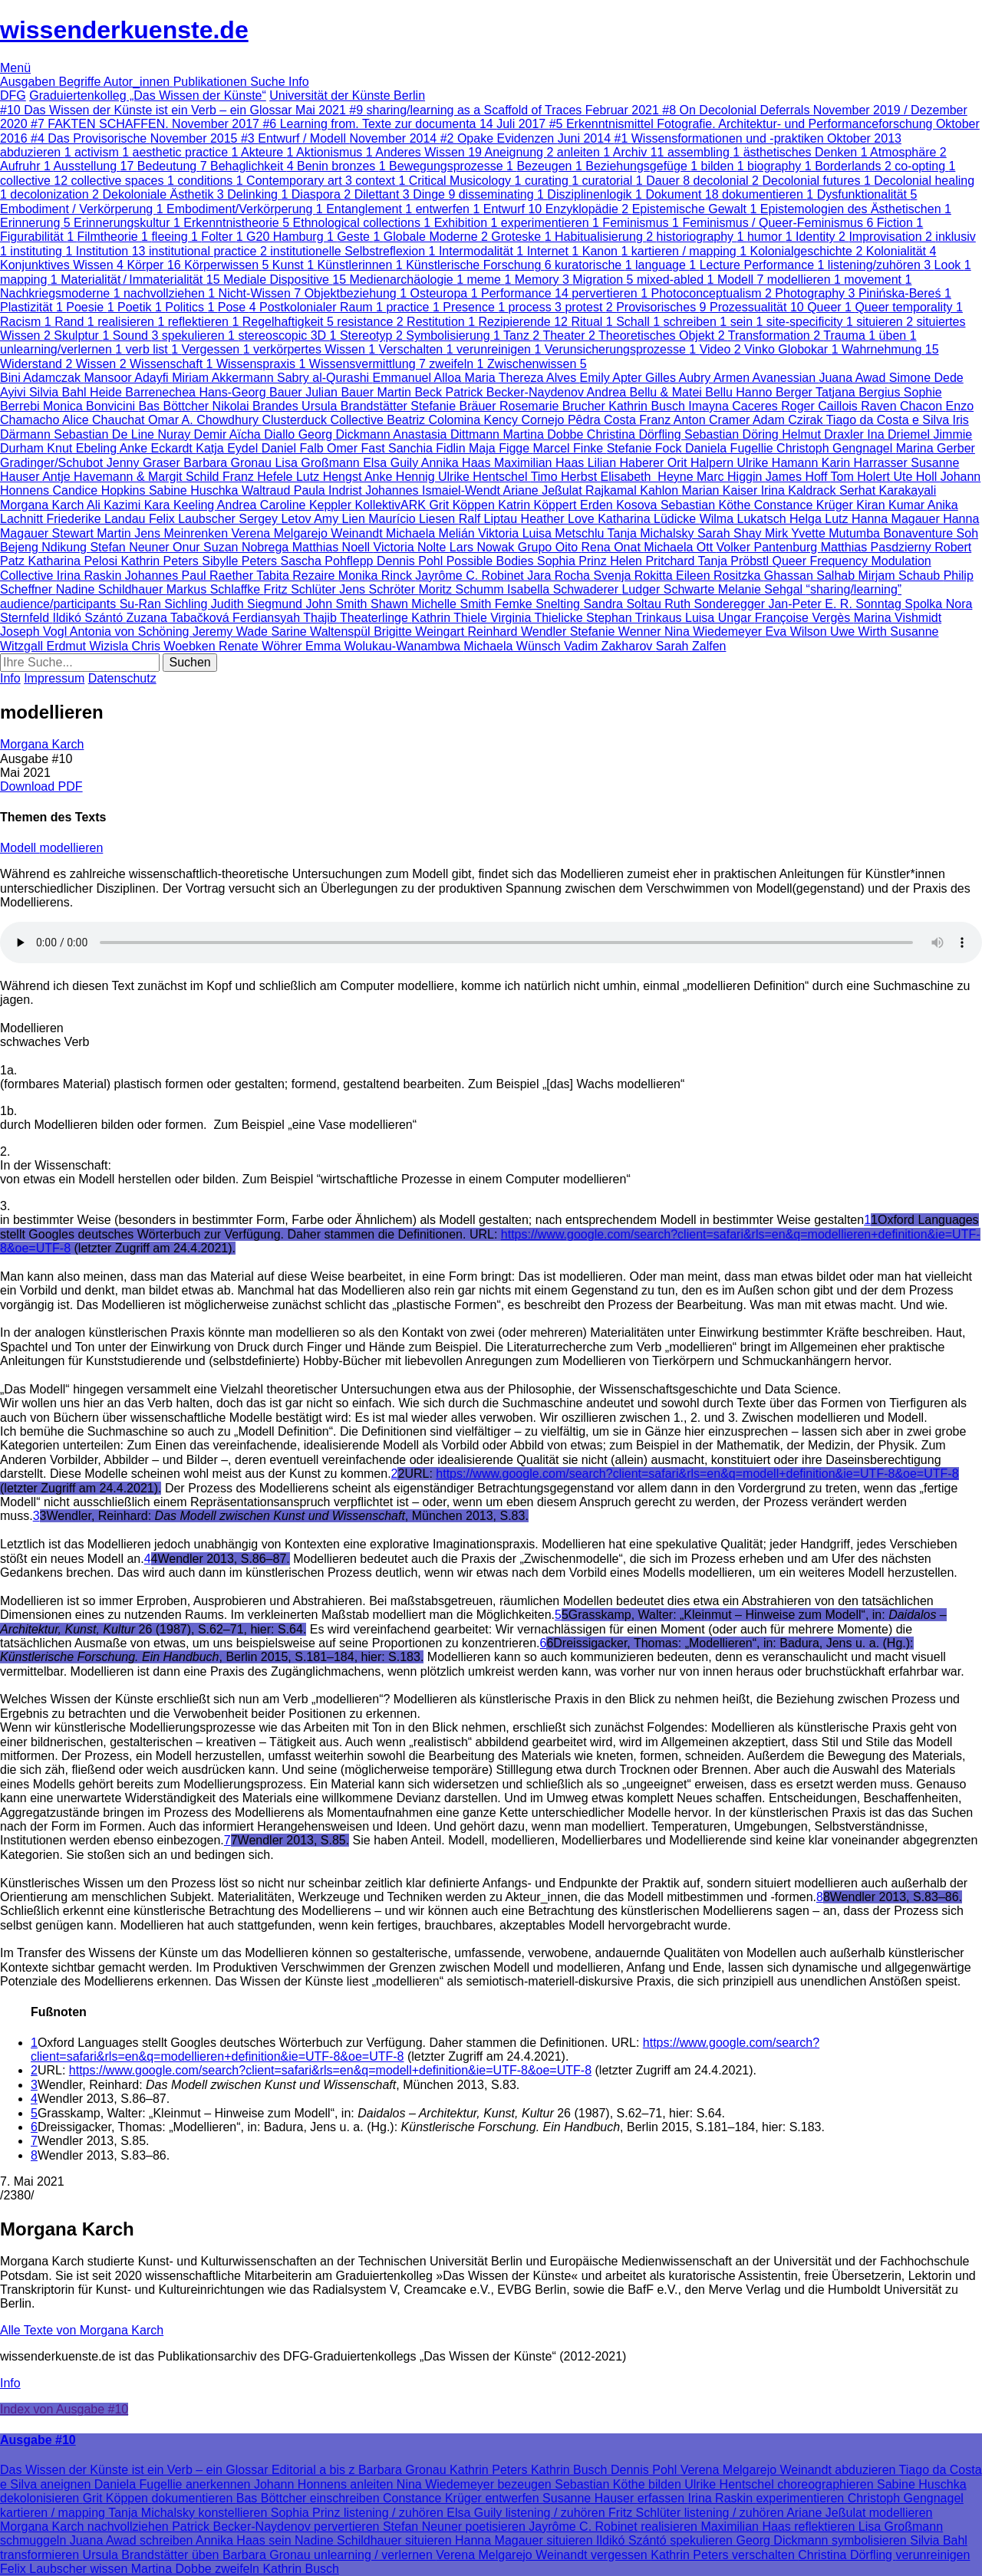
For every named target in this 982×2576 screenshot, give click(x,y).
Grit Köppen (463, 505)
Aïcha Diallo (263, 434)
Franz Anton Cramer (696, 419)
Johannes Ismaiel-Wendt (434, 490)
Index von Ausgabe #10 (64, 2409)
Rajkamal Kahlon (633, 490)
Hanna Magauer (897, 518)
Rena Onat (612, 547)
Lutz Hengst (330, 476)
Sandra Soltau (623, 603)
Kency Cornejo (526, 419)
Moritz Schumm (462, 589)
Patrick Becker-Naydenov (515, 392)
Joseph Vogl (35, 631)
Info (298, 81)
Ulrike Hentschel (484, 476)
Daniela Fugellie (730, 448)
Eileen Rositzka (720, 575)
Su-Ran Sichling (165, 603)
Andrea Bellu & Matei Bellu (661, 392)
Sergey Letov (276, 518)
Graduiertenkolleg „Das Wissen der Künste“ (147, 95)
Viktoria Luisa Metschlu (542, 533)
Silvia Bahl (59, 392)
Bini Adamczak (42, 377)
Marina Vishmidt (897, 617)
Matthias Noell (333, 547)
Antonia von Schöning (131, 631)
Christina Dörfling (635, 434)
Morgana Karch (43, 505)
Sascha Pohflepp (329, 561)
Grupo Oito (550, 547)
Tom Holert (862, 476)
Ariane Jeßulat (544, 490)
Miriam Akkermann (224, 377)
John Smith (337, 603)
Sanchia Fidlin (428, 448)
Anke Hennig (401, 476)
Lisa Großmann (319, 462)
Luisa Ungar (720, 617)
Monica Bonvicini (91, 406)
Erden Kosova (620, 505)
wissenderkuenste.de (124, 30)
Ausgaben (29, 81)
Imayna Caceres (734, 406)
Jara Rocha (560, 575)
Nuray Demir (193, 434)
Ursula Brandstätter (356, 406)
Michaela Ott (680, 547)
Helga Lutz (820, 518)
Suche (269, 81)
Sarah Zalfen (691, 646)
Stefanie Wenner (617, 631)
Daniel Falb (294, 448)
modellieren (72, 847)
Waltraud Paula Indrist (303, 490)
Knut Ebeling (83, 448)
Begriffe (81, 81)
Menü (15, 67)
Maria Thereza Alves (522, 377)
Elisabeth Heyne (649, 476)
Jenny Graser (145, 462)
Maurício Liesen (413, 518)
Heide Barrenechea (144, 392)
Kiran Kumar (891, 505)
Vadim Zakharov (610, 646)
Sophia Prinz (573, 561)
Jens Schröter (378, 589)
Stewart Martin (93, 533)
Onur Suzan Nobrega (232, 547)
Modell (20, 847)
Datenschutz (122, 678)
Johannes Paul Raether (190, 575)
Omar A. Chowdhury (205, 419)
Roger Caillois (821, 406)
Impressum (54, 678)
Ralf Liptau (490, 518)
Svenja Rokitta (634, 575)
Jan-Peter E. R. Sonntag (836, 603)
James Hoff (798, 476)
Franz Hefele (259, 476)
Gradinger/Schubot (53, 462)
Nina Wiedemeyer (715, 631)
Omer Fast (357, 448)
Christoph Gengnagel (836, 448)
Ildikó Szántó (89, 617)
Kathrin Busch (648, 406)
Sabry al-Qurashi (325, 377)
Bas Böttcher (176, 406)
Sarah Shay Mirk (744, 533)
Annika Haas (457, 462)
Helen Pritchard (653, 561)
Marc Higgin (731, 476)
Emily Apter (612, 377)
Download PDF (41, 786)
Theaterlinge (375, 617)
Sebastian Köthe (707, 505)
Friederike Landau (97, 518)
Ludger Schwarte (669, 589)
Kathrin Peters (161, 561)
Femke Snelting (539, 603)
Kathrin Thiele (450, 617)
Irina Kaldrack (800, 490)
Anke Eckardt (158, 448)
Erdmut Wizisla (88, 646)
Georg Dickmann (346, 434)
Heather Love (559, 518)
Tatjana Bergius (860, 392)
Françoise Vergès (804, 617)
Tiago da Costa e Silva (889, 419)
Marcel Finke (570, 448)
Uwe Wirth (860, 631)
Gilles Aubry (679, 377)
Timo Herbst (566, 476)
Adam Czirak (789, 419)
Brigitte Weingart (420, 631)
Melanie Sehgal (762, 589)
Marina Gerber (935, 448)
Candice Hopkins (101, 490)
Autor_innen (138, 81)
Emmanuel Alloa (419, 377)
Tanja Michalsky (652, 533)
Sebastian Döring (733, 434)
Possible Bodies (492, 561)
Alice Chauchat (105, 419)
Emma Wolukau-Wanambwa (384, 646)
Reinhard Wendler (519, 631)
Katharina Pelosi (74, 561)
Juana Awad (853, 377)
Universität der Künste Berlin (347, 95)
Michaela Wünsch (513, 646)
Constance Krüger (805, 505)
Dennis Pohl (412, 561)
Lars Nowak (484, 547)
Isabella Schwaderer (564, 589)
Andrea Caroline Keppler (286, 505)
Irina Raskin (91, 575)
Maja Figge (501, 448)
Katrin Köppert (539, 505)
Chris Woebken (175, 646)
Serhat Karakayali (887, 490)
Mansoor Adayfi (128, 377)
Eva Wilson (798, 631)
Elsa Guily (392, 462)
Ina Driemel (900, 434)
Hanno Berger (776, 392)
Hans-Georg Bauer (252, 392)
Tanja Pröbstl (735, 561)
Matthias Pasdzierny (878, 547)
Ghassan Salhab (811, 575)
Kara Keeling (180, 505)
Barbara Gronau (229, 462)
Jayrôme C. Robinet (471, 575)
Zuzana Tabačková (179, 617)
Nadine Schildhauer (111, 589)
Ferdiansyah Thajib (286, 617)
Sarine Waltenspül (322, 631)
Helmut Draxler (824, 434)
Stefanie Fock (646, 448)
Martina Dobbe (544, 434)
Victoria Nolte (412, 547)
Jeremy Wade (232, 631)
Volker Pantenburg (769, 547)
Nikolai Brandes (257, 406)
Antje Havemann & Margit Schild (132, 476)
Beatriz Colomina (435, 419)
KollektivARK (392, 505)
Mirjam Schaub (901, 575)
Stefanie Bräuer (454, 406)
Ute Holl (916, 476)
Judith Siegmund (258, 603)
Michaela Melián (432, 533)
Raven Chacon (903, 406)
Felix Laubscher (194, 518)
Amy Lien (341, 518)
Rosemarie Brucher (553, 406)
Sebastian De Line (105, 434)
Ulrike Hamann (778, 462)
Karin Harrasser (866, 462)
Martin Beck (411, 392)
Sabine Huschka (195, 490)
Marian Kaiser (721, 490)
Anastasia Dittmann (448, 434)
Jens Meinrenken (182, 533)
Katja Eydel (228, 448)
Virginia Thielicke (538, 617)
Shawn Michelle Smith (433, 603)
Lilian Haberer (627, 462)
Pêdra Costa (603, 419)
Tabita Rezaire (297, 575)
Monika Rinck (376, 575)
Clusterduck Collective (324, 419)
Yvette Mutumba (837, 533)
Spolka (925, 603)
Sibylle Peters (241, 561)
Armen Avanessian (766, 377)
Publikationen (212, 81)
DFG (13, 95)
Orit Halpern (702, 462)
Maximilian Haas (541, 462)
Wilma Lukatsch (744, 518)
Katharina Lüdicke (649, 518)
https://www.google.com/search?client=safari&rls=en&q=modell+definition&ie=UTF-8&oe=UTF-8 (697, 1473)
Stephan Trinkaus (635, 617)
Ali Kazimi (115, 505)
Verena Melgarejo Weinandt (308, 533)
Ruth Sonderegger (716, 603)
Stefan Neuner (131, 547)
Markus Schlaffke (215, 589)
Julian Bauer (341, 392)
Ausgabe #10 (38, 2439)
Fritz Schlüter (302, 589)
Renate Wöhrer (262, 646)
